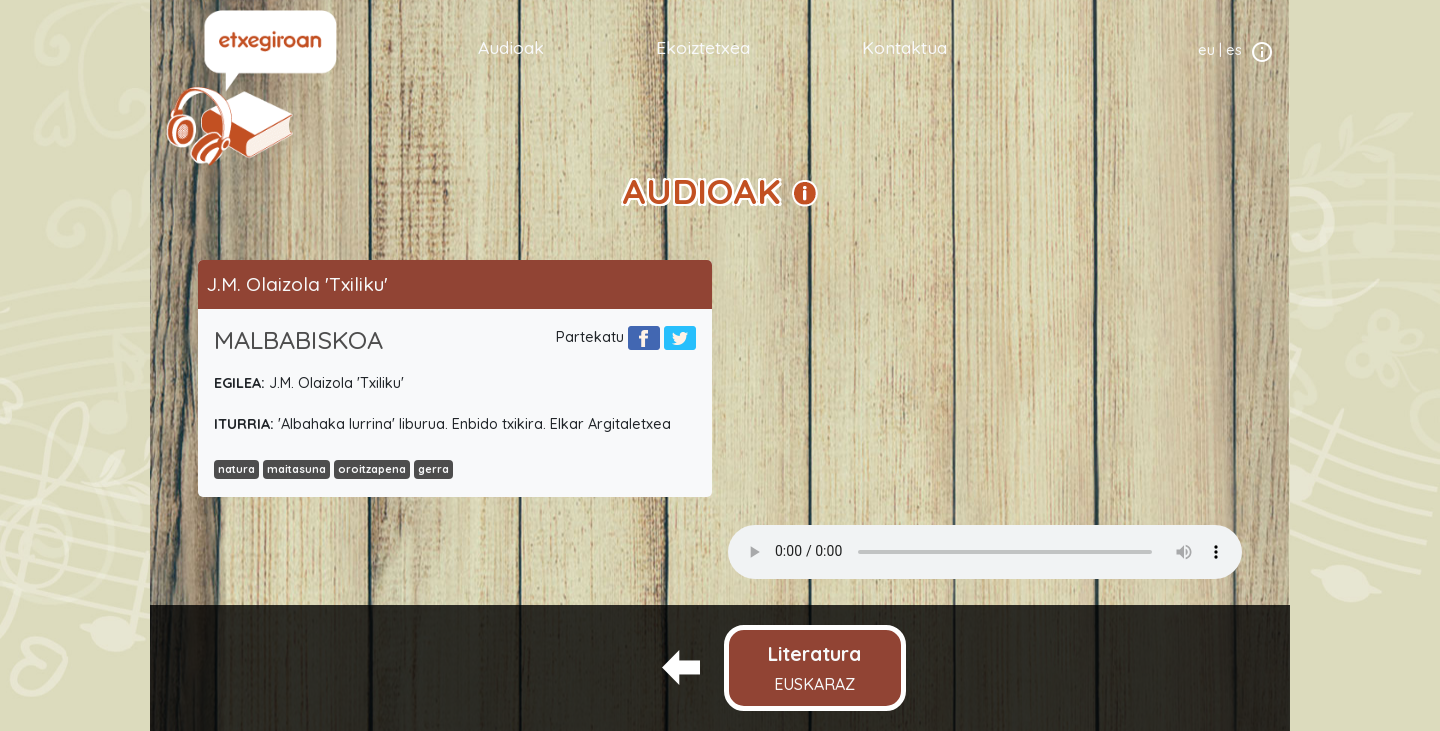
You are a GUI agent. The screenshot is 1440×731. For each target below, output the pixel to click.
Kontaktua (904, 47)
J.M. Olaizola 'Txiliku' (297, 284)
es (1234, 50)
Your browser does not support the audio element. (985, 552)
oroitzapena (372, 469)
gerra (433, 469)
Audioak (511, 47)
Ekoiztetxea (703, 47)
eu (1206, 50)
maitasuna (296, 469)
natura (236, 469)
